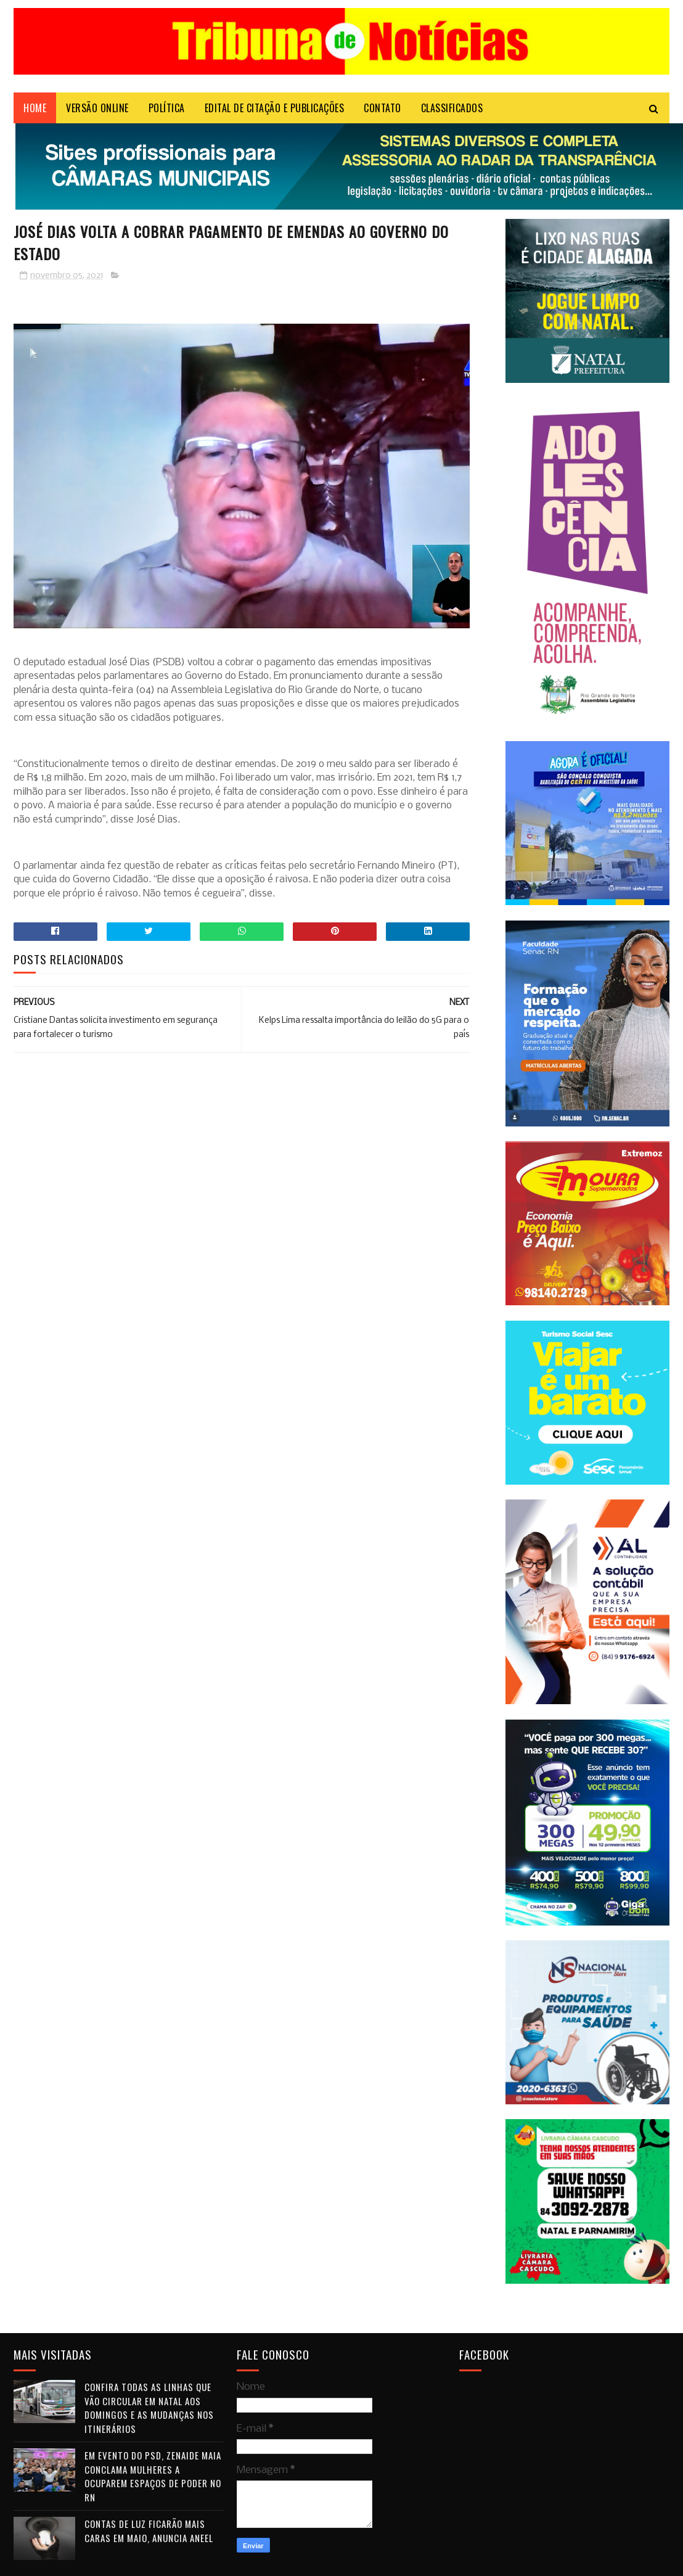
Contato (382, 107)
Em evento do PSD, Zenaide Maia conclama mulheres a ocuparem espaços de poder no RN (152, 2476)
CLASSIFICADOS (452, 107)
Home (34, 107)
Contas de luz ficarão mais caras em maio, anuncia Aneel (148, 2531)
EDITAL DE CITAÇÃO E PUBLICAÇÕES (275, 107)
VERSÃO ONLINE (97, 107)
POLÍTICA (167, 107)
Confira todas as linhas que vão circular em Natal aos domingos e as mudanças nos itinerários (149, 2407)
